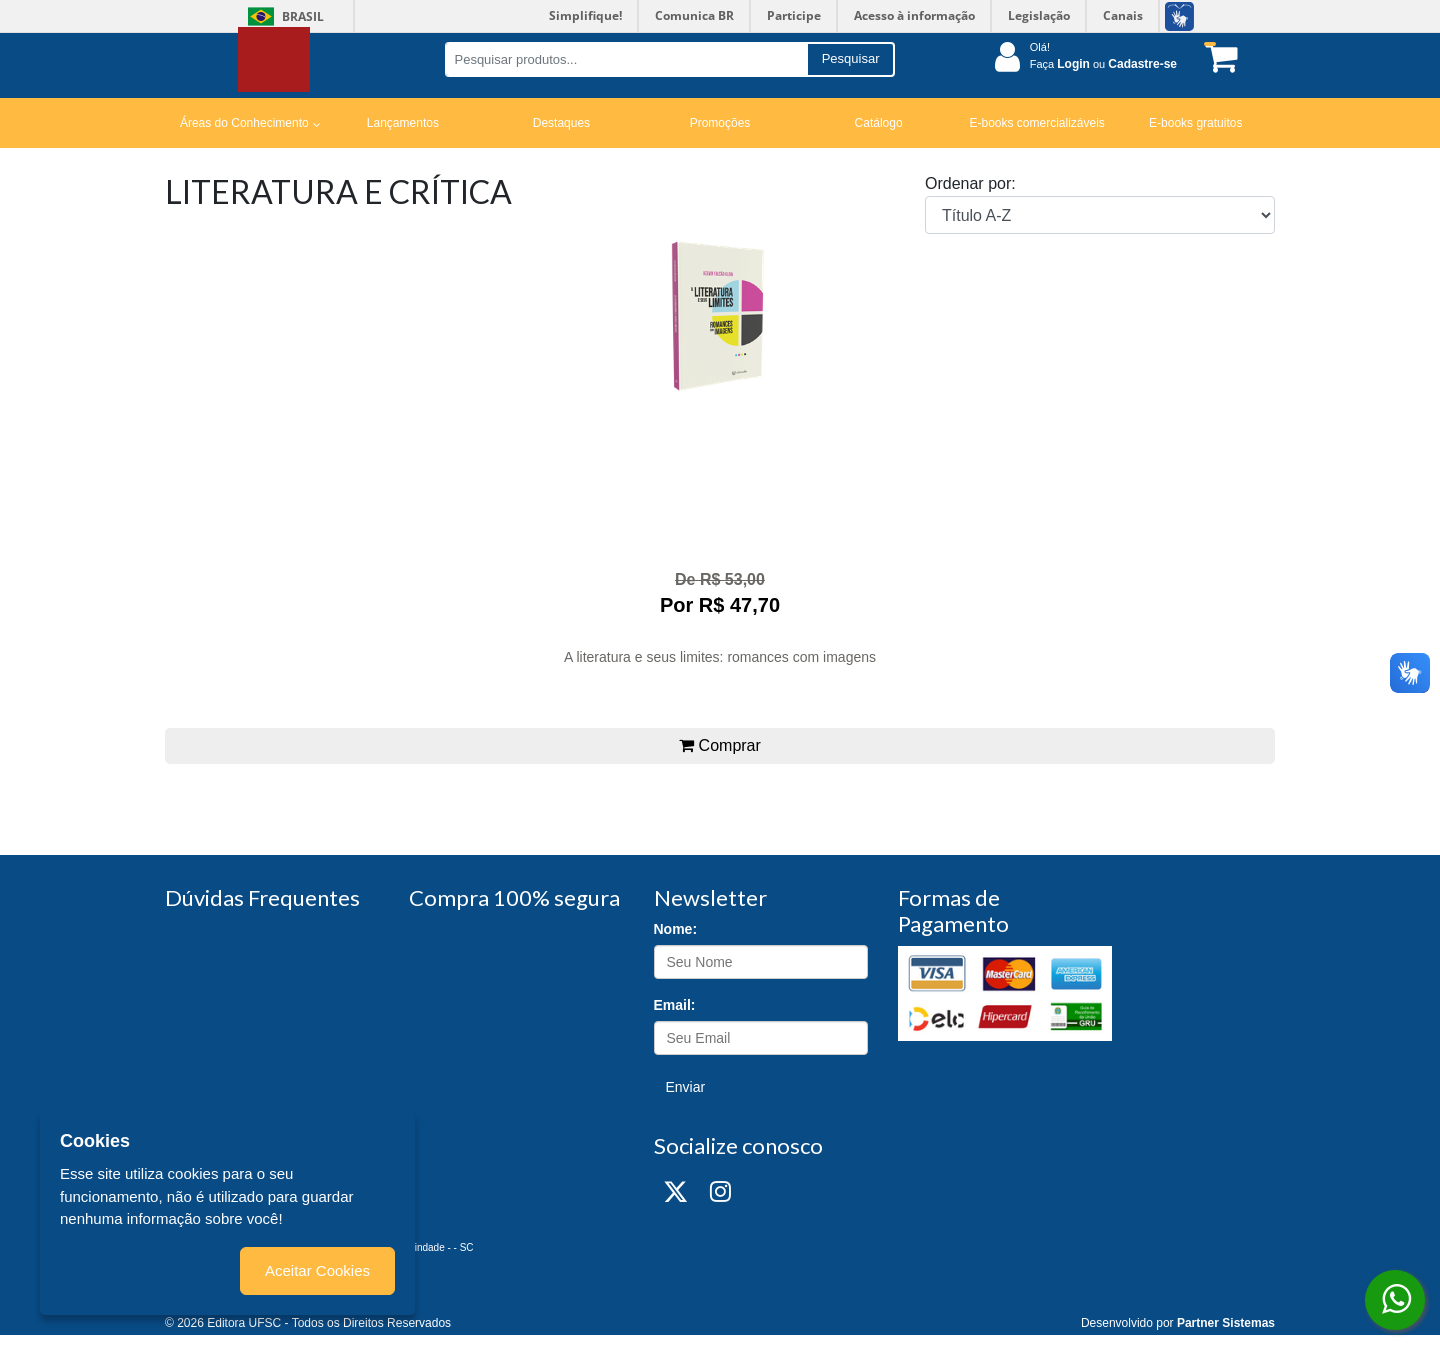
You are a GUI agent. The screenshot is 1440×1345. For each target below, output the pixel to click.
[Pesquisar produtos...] (625, 59)
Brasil (282, 16)
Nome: (676, 929)
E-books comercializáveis (1036, 123)
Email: (675, 1005)
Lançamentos (403, 123)
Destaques (561, 123)
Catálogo (879, 123)
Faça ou (1103, 64)
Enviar (686, 1087)
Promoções (720, 123)
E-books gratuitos (1195, 123)
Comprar (720, 745)
